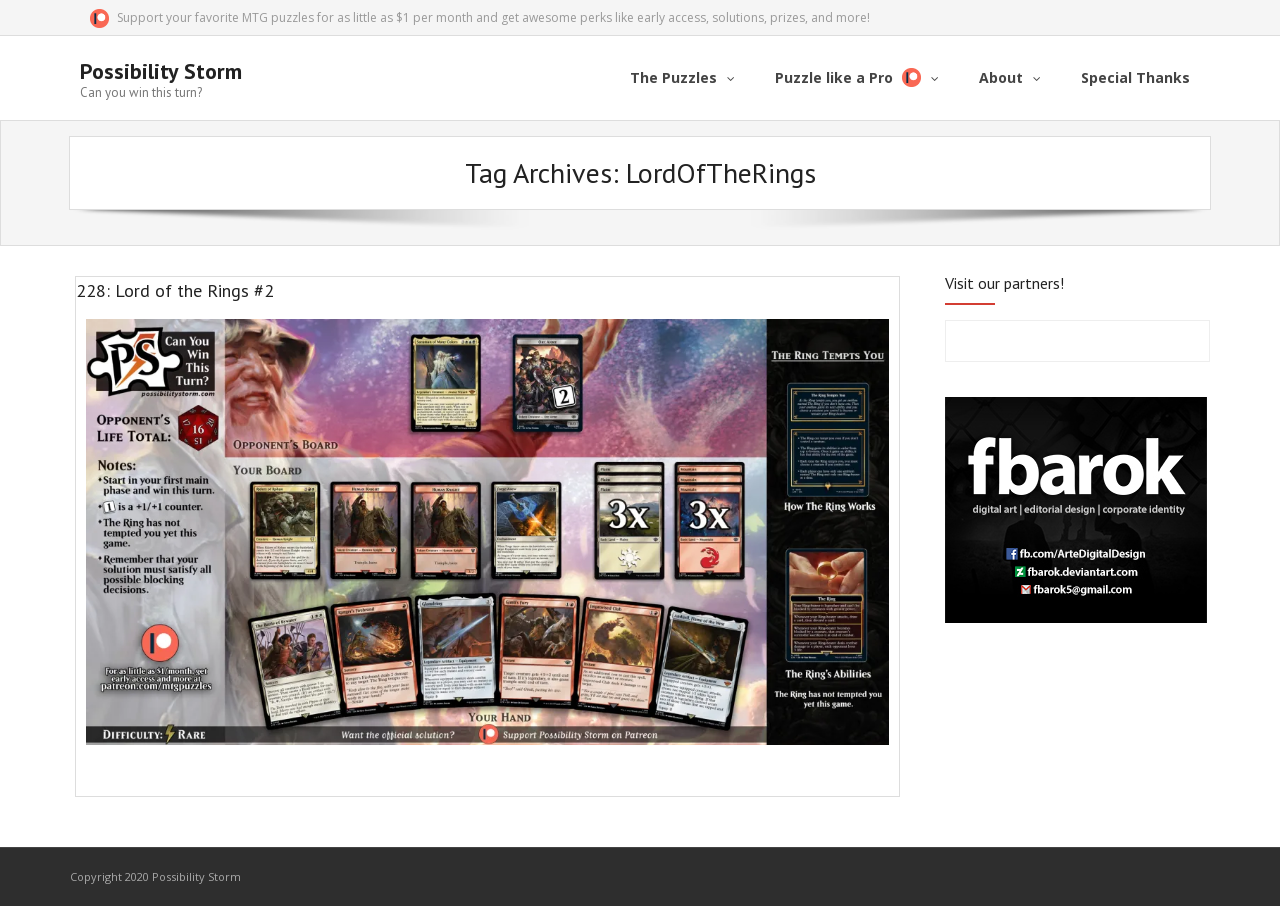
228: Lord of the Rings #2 (175, 290)
